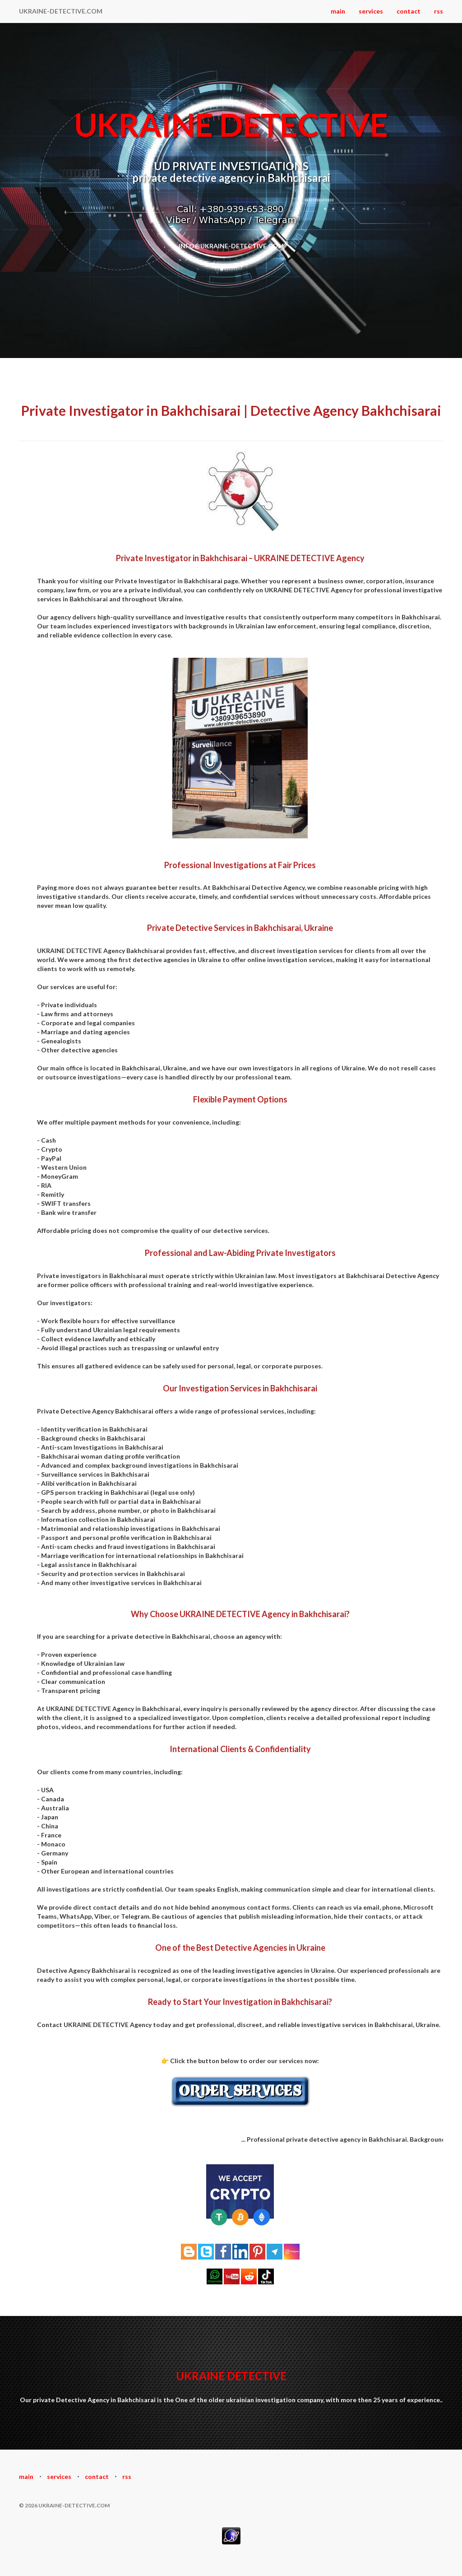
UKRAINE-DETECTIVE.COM (60, 11)
